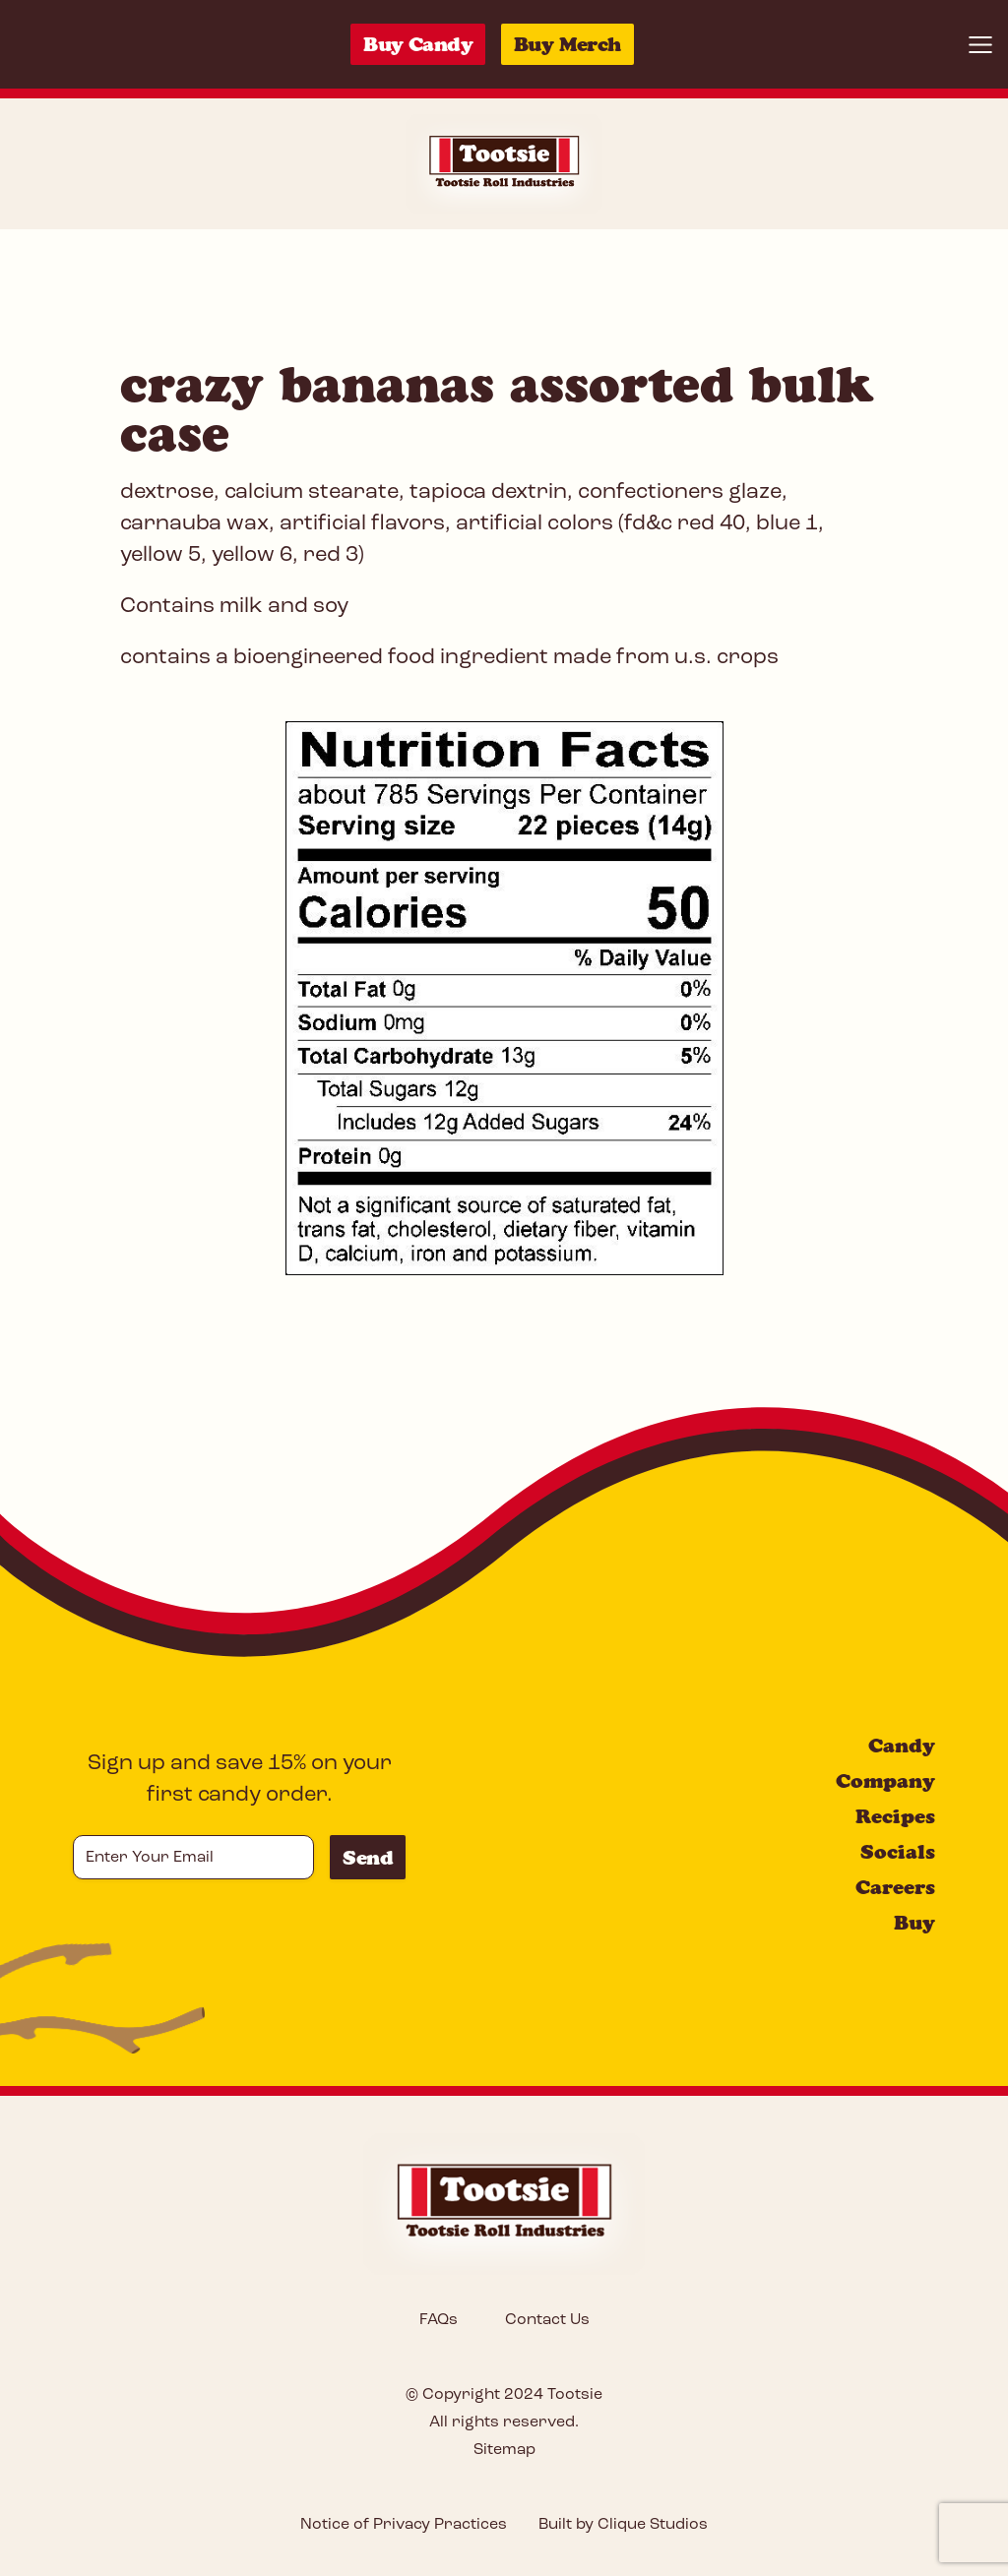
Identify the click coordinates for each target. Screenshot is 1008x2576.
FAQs (438, 2320)
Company (885, 1781)
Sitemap (504, 2450)
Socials (897, 1852)
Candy (901, 1745)
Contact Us (547, 2320)
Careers (895, 1887)
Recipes (895, 1816)
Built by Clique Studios (623, 2525)
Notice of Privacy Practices (403, 2525)
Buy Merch (567, 44)
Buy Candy (417, 44)
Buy (914, 1922)
